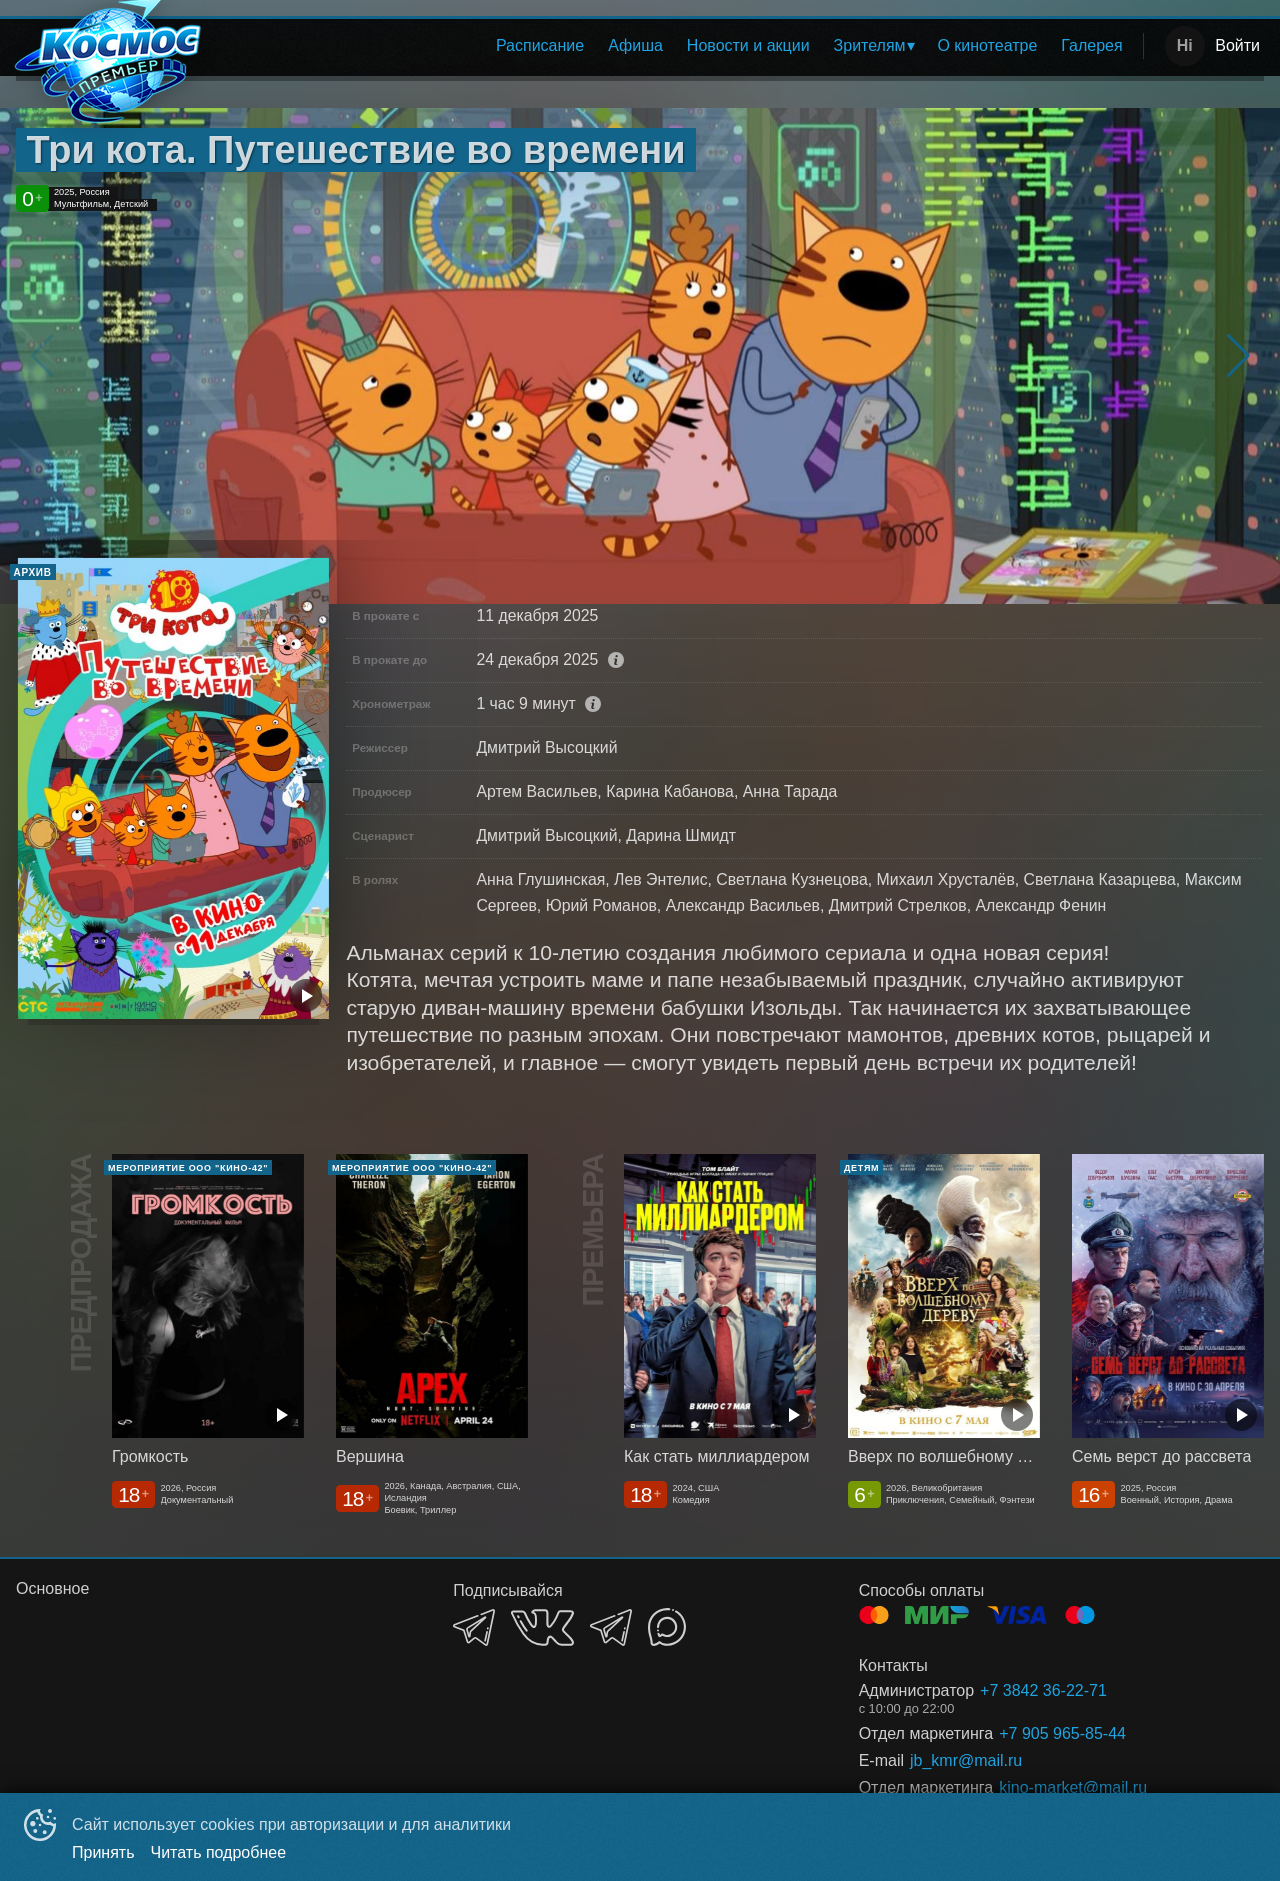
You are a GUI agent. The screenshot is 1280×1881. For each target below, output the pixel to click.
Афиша (635, 45)
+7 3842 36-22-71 (1043, 1690)
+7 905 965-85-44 (1062, 1733)
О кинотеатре (987, 45)
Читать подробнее (219, 1852)
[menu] (677, 46)
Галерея (1091, 45)
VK (542, 1627)
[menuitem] (540, 46)
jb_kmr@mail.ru (966, 1760)
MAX (667, 1627)
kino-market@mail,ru (1073, 1787)
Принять (103, 1852)
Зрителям (870, 45)
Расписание (540, 45)
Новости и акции (748, 45)
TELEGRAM (474, 1627)
